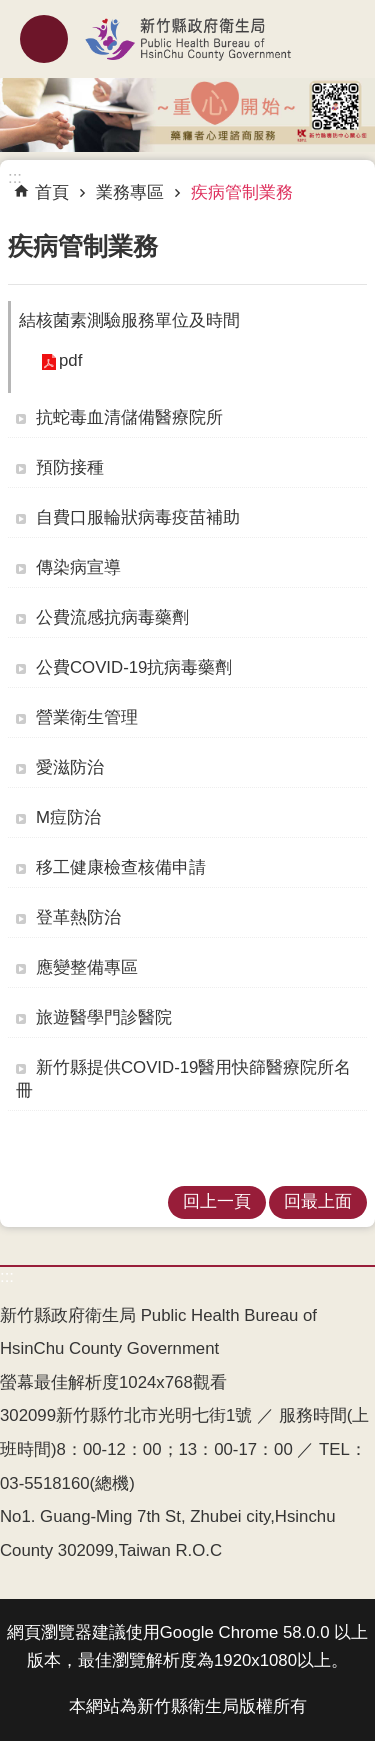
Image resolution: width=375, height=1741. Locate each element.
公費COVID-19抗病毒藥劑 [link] (134, 667)
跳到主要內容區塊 (10, 10)
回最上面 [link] (318, 1201)
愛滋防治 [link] (70, 767)
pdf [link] (70, 360)
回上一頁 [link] (217, 1201)
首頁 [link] (52, 192)
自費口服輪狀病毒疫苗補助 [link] (138, 517)
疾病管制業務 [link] (242, 192)
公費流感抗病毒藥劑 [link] (112, 617)
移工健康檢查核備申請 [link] (121, 867)
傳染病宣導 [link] (78, 567)
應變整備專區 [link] (87, 967)
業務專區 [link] (130, 192)
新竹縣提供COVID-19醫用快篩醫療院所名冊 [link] (183, 1079)
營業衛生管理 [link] (87, 717)
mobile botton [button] (44, 39)
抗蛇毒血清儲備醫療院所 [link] (129, 417)
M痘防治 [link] (68, 817)
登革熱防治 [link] (78, 917)
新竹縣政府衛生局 (187, 39)
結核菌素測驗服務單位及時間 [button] (129, 320)
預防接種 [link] (70, 467)
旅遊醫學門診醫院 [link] (104, 1017)
